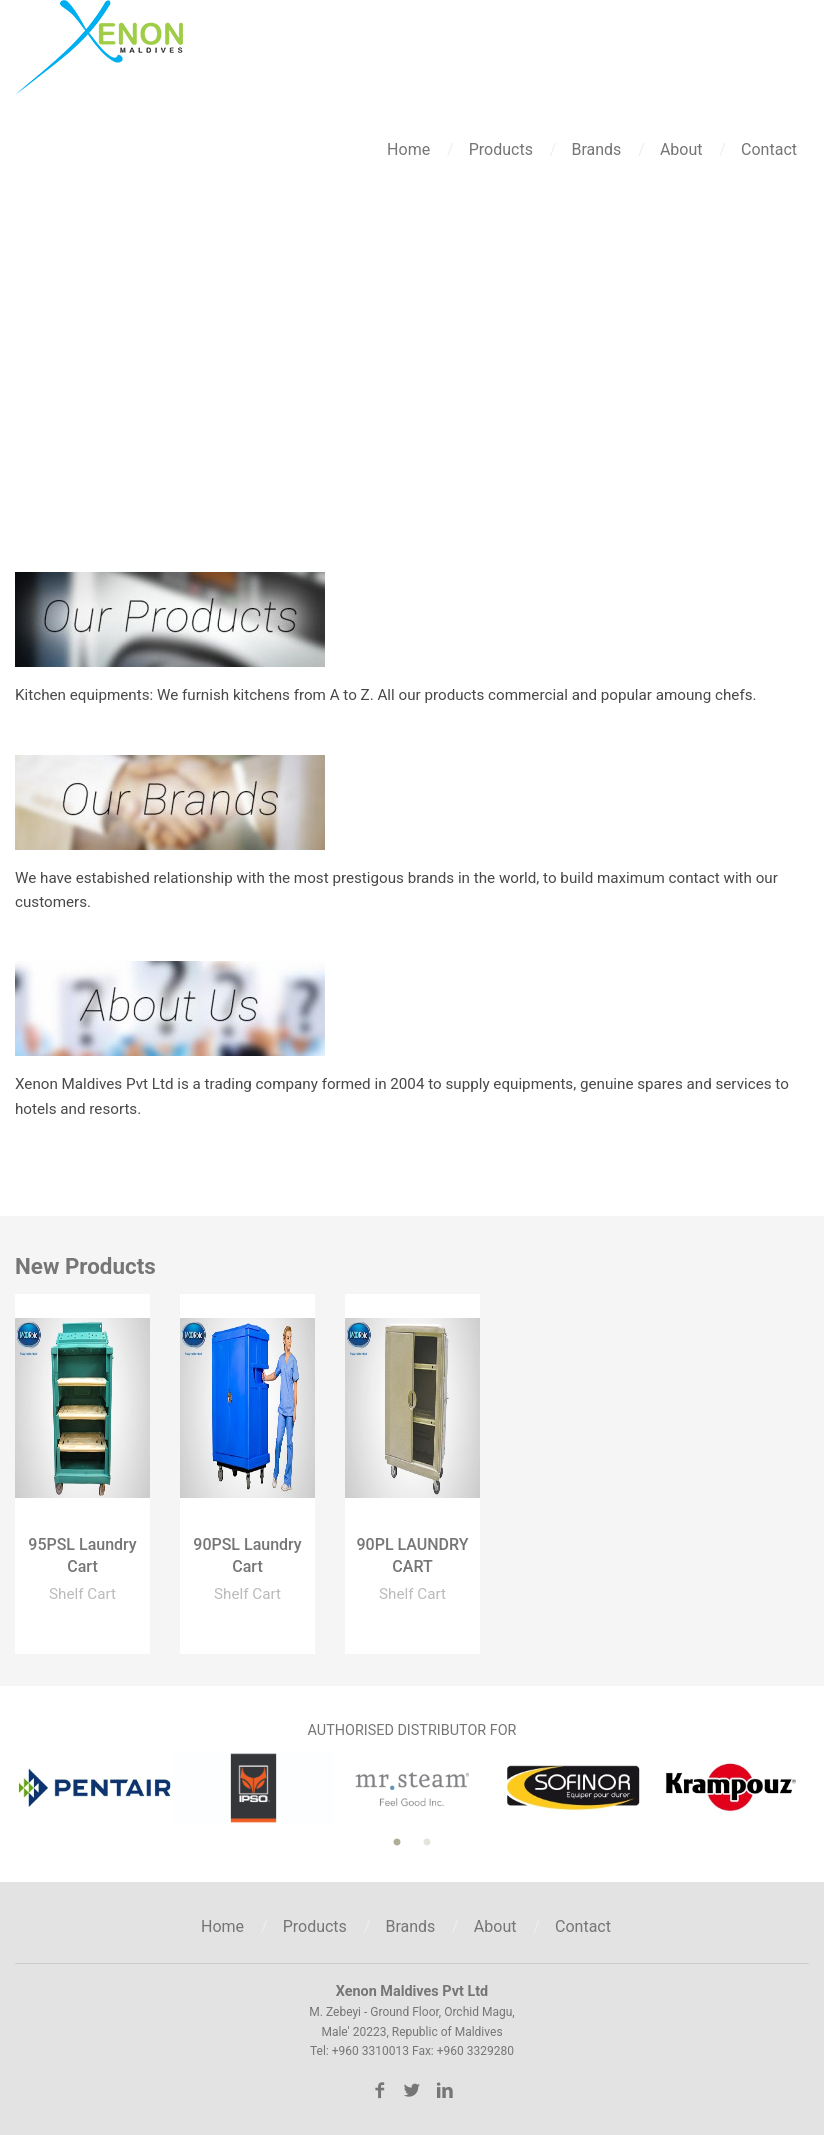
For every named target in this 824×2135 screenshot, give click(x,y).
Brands (598, 149)
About (683, 149)
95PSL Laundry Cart (82, 1555)
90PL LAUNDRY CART (412, 1555)
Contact (769, 149)
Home (410, 149)
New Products (85, 1266)
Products (503, 149)
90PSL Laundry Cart (247, 1555)
